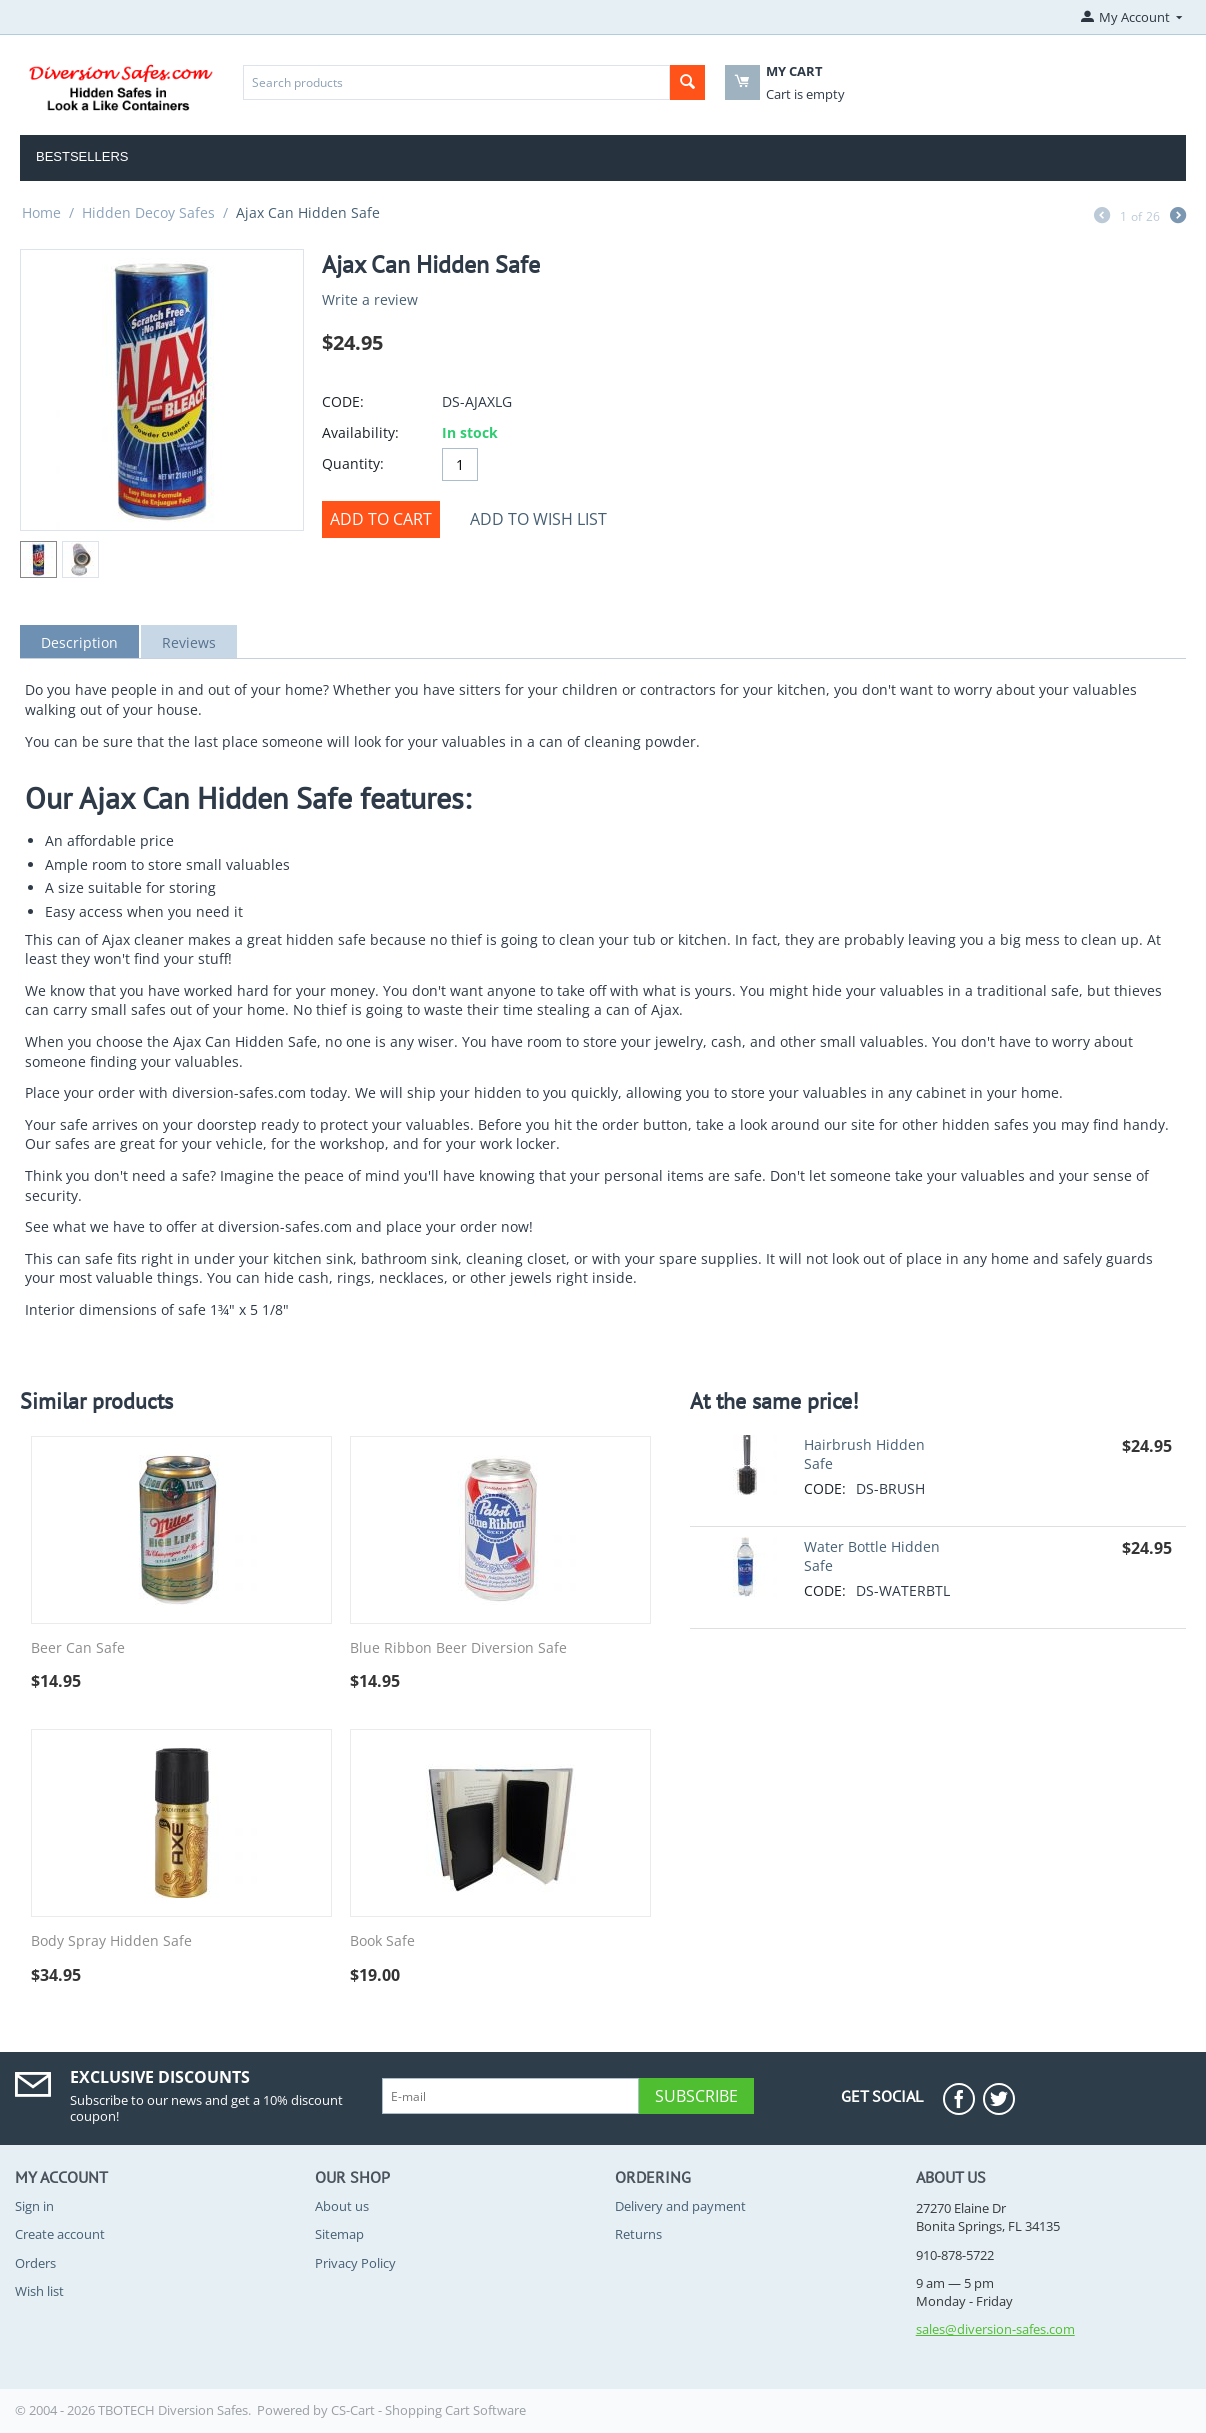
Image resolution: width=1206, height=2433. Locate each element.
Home (41, 212)
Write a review (370, 299)
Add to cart (381, 519)
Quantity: (353, 463)
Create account (60, 2234)
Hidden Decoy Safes (148, 212)
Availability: (360, 432)
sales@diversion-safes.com (995, 2329)
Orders (35, 2263)
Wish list (39, 2291)
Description (79, 642)
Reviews (189, 642)
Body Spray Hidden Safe (111, 1941)
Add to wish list (538, 519)
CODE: (343, 401)
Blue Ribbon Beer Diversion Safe (458, 1648)
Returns (638, 2234)
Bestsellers (82, 156)
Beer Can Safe (78, 1648)
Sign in (34, 2206)
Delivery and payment (680, 2206)
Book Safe (382, 1941)
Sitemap (339, 2234)
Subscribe (696, 2096)
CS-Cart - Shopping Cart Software (428, 2410)
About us (342, 2206)
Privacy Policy (355, 2263)
